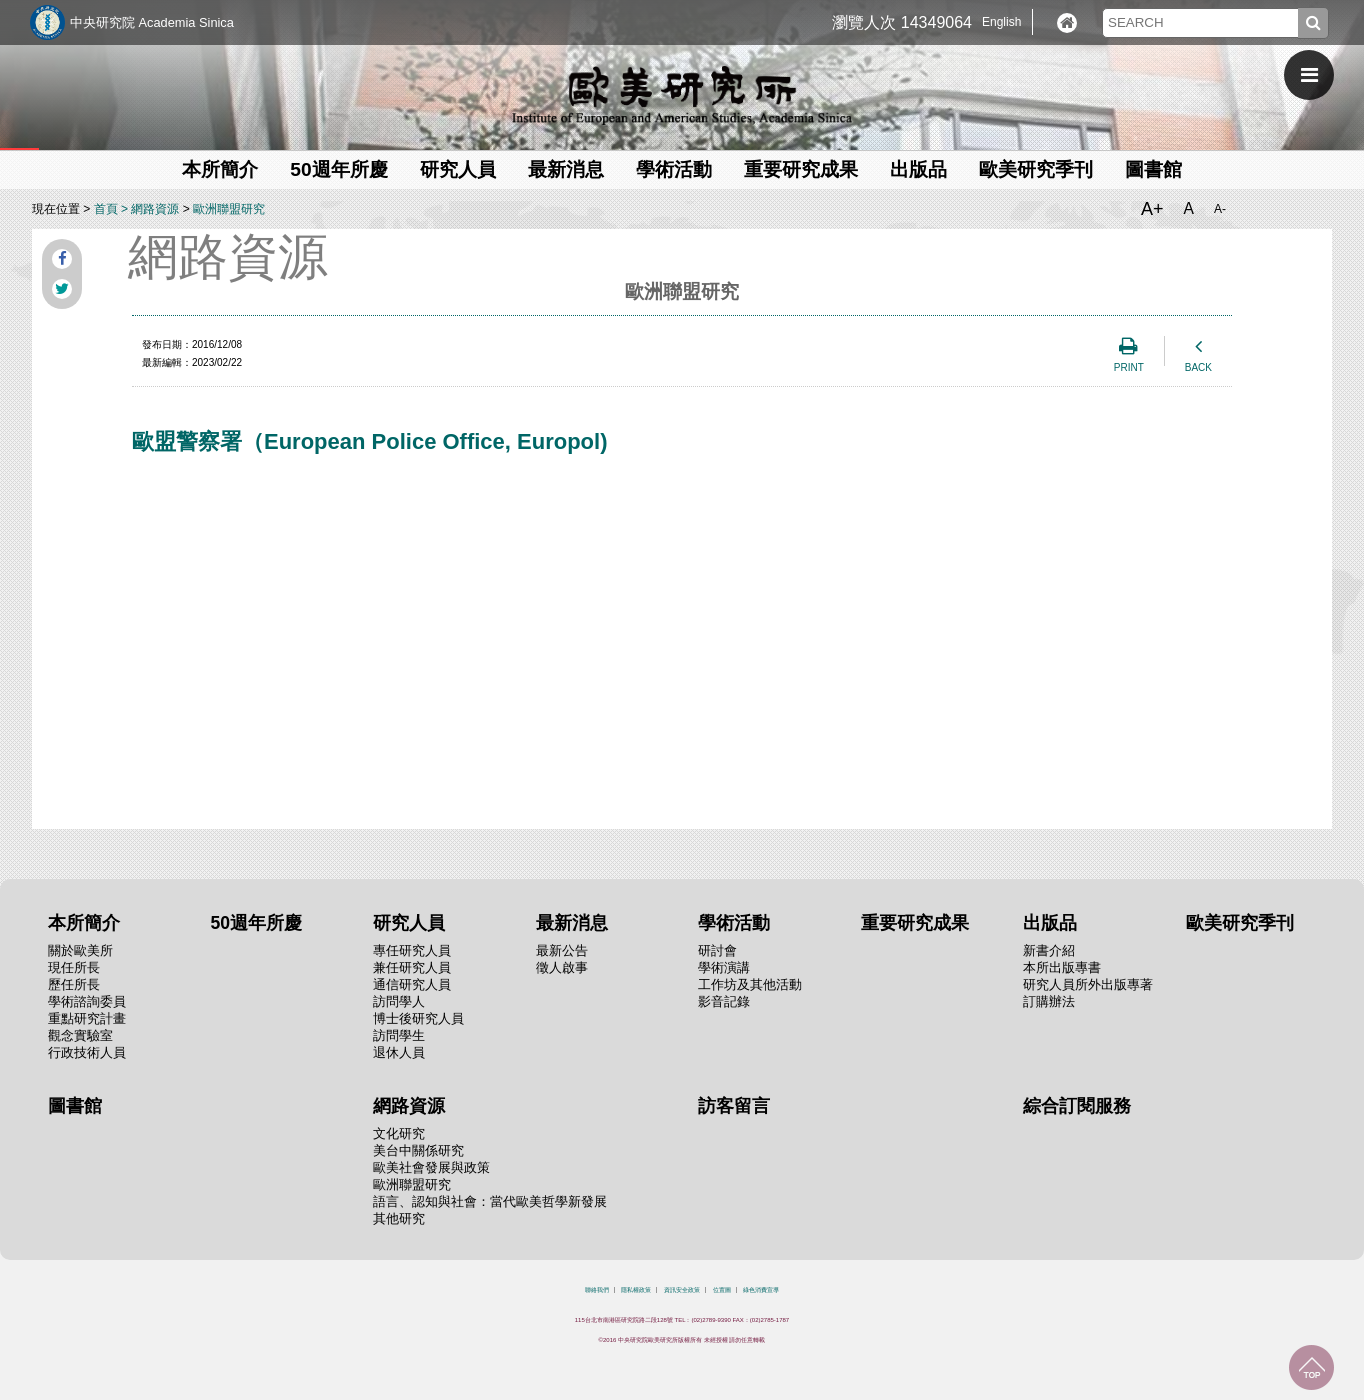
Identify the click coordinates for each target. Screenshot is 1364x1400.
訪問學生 (399, 1035)
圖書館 (1153, 169)
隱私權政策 (636, 1290)
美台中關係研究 (418, 1150)
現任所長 (74, 967)
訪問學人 (399, 1001)
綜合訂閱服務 (1077, 1106)
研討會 (717, 950)
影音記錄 (724, 1001)
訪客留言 (734, 1106)
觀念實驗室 (80, 1035)
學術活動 (674, 169)
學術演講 (724, 967)
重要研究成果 (801, 169)
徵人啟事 (562, 967)
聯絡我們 (597, 1290)
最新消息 (566, 169)
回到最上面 (1311, 1367)
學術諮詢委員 (87, 1001)
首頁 (106, 209)
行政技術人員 (87, 1052)
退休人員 (399, 1052)
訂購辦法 (1049, 1001)
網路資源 (155, 209)
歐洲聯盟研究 (229, 209)
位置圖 (722, 1290)
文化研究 (399, 1133)
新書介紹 (1049, 950)
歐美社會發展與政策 (431, 1167)
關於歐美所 (80, 950)
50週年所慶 (338, 169)
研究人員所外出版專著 (1088, 984)
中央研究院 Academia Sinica (152, 22)
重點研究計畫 (87, 1018)
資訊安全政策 (682, 1290)
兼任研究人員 (412, 967)
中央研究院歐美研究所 (682, 95)
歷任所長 (74, 984)
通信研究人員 (412, 984)
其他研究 (399, 1218)
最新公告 (562, 950)
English (1001, 22)
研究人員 (458, 169)
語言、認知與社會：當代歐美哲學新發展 (490, 1201)
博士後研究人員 (418, 1018)
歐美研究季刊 (1036, 169)
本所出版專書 (1062, 967)
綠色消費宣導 (761, 1290)
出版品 (918, 169)
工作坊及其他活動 (750, 984)
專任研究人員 (412, 950)
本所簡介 (220, 169)
